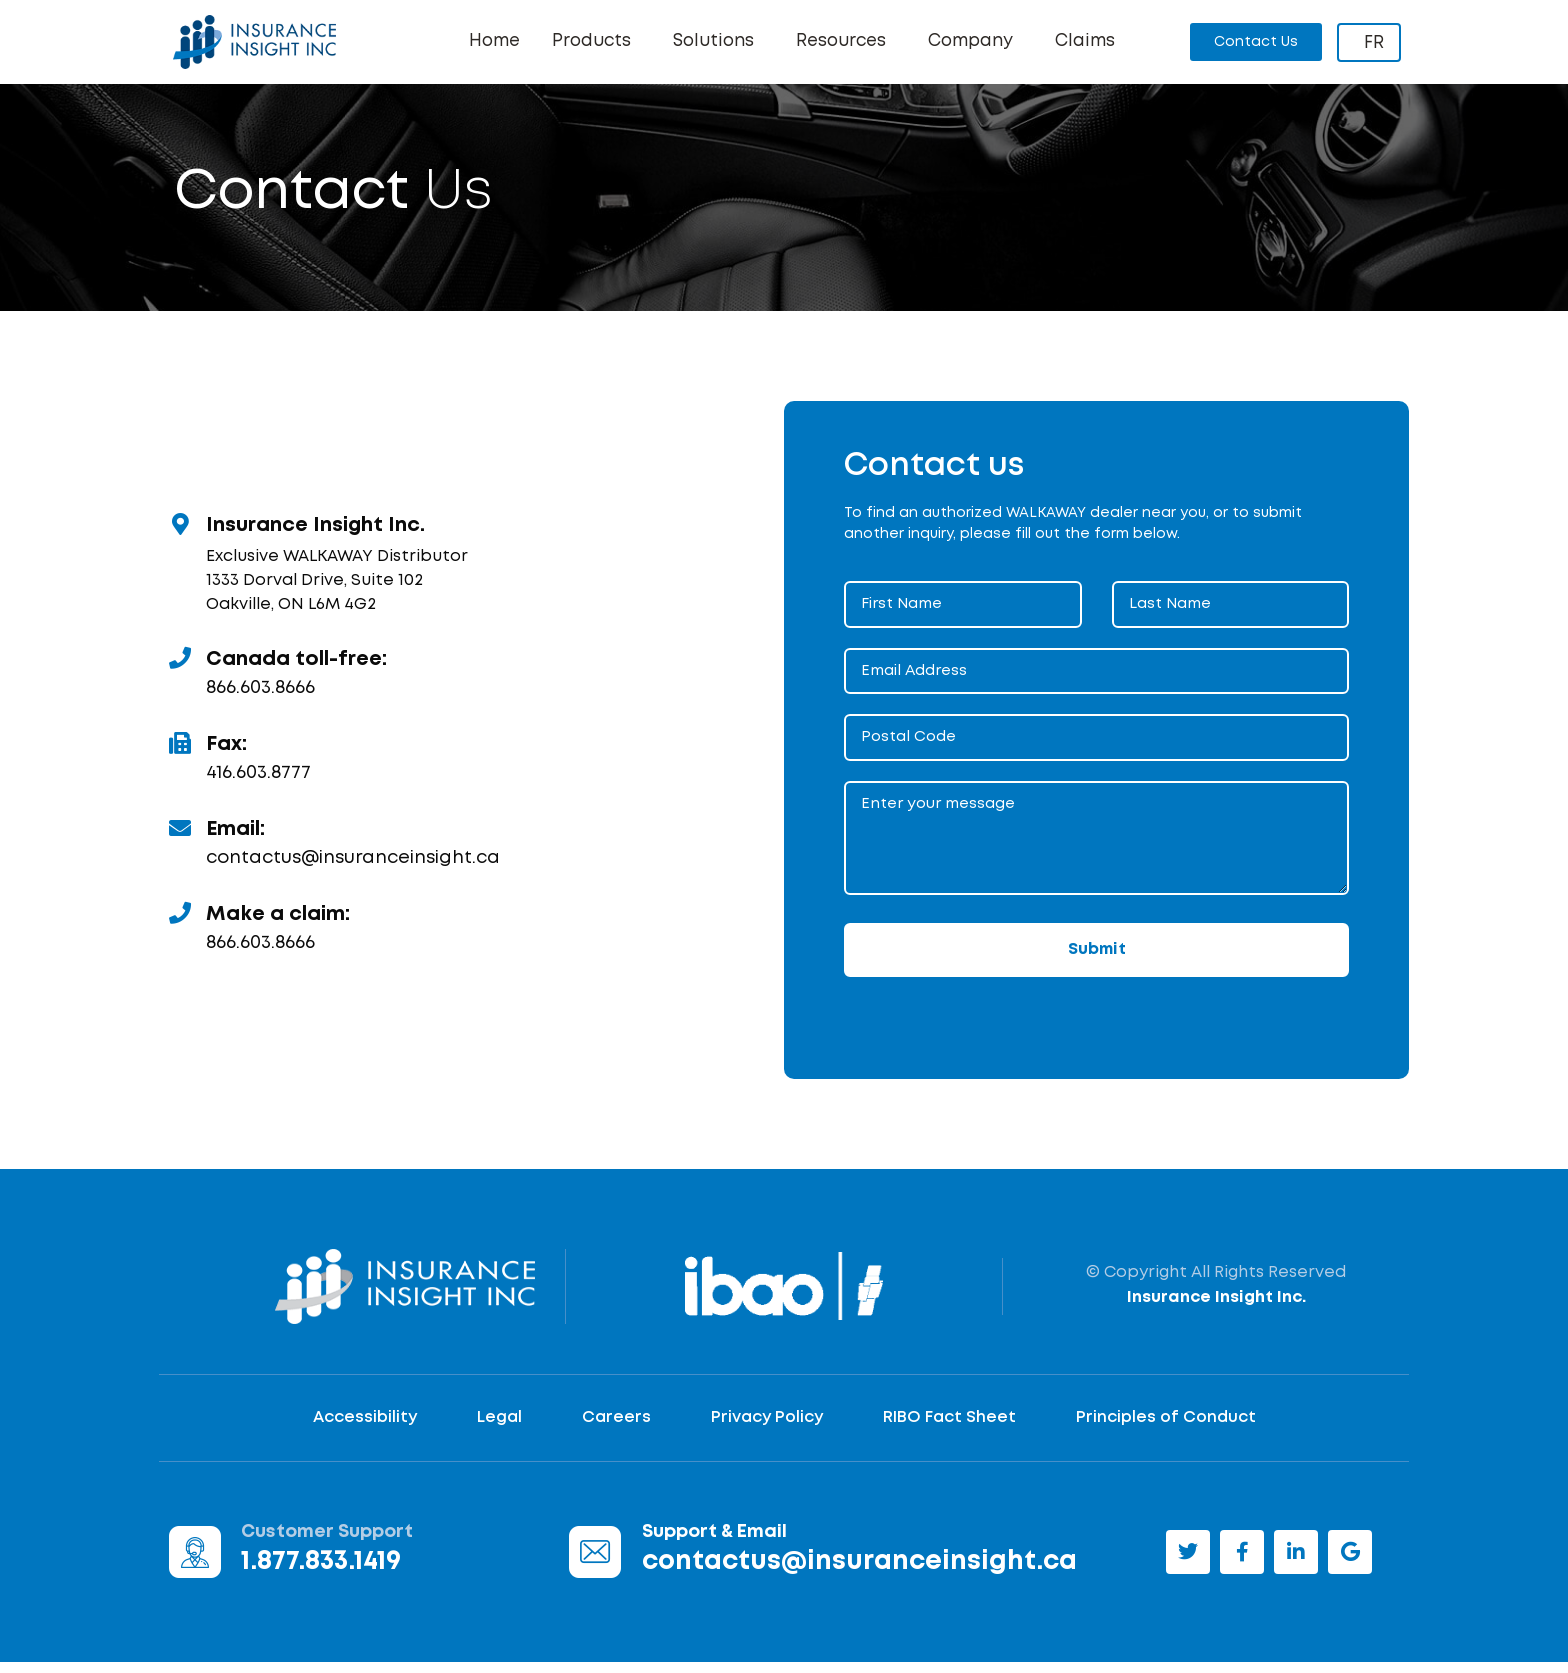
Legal (499, 1427)
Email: (235, 839)
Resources (846, 42)
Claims (1085, 41)
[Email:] (180, 838)
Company (975, 42)
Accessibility (365, 1427)
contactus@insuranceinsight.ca (353, 868)
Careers (616, 1427)
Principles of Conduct (1166, 1427)
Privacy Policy (767, 1427)
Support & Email (714, 1542)
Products (596, 42)
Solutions (718, 42)
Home (494, 41)
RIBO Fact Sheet (949, 1427)
